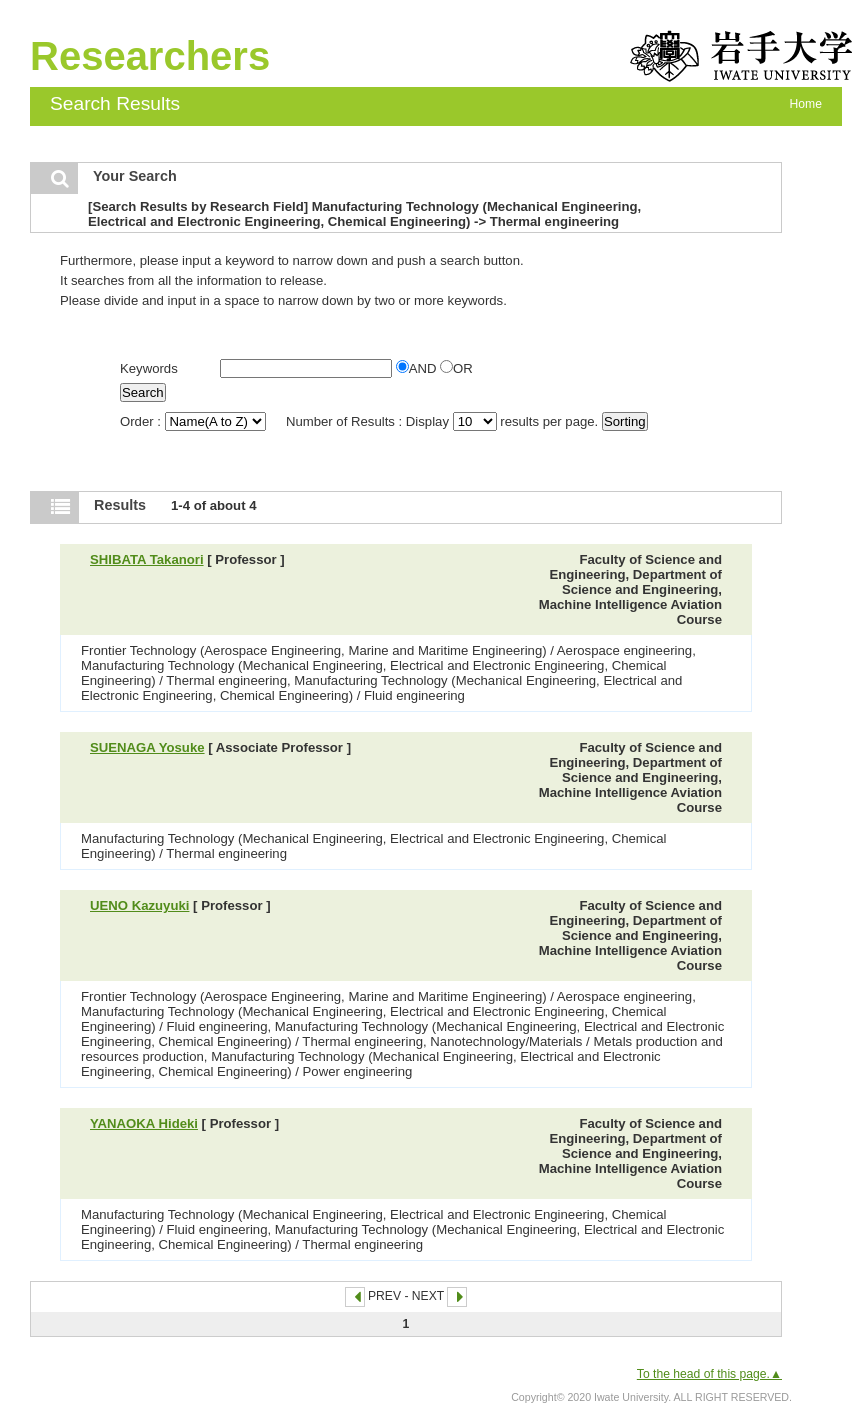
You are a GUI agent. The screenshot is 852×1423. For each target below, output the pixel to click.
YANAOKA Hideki (144, 1123)
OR (456, 368)
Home (806, 104)
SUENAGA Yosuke (147, 747)
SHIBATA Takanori (147, 559)
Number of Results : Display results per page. (444, 421)
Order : (194, 421)
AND (418, 368)
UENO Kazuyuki (139, 905)
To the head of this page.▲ (709, 1374)
